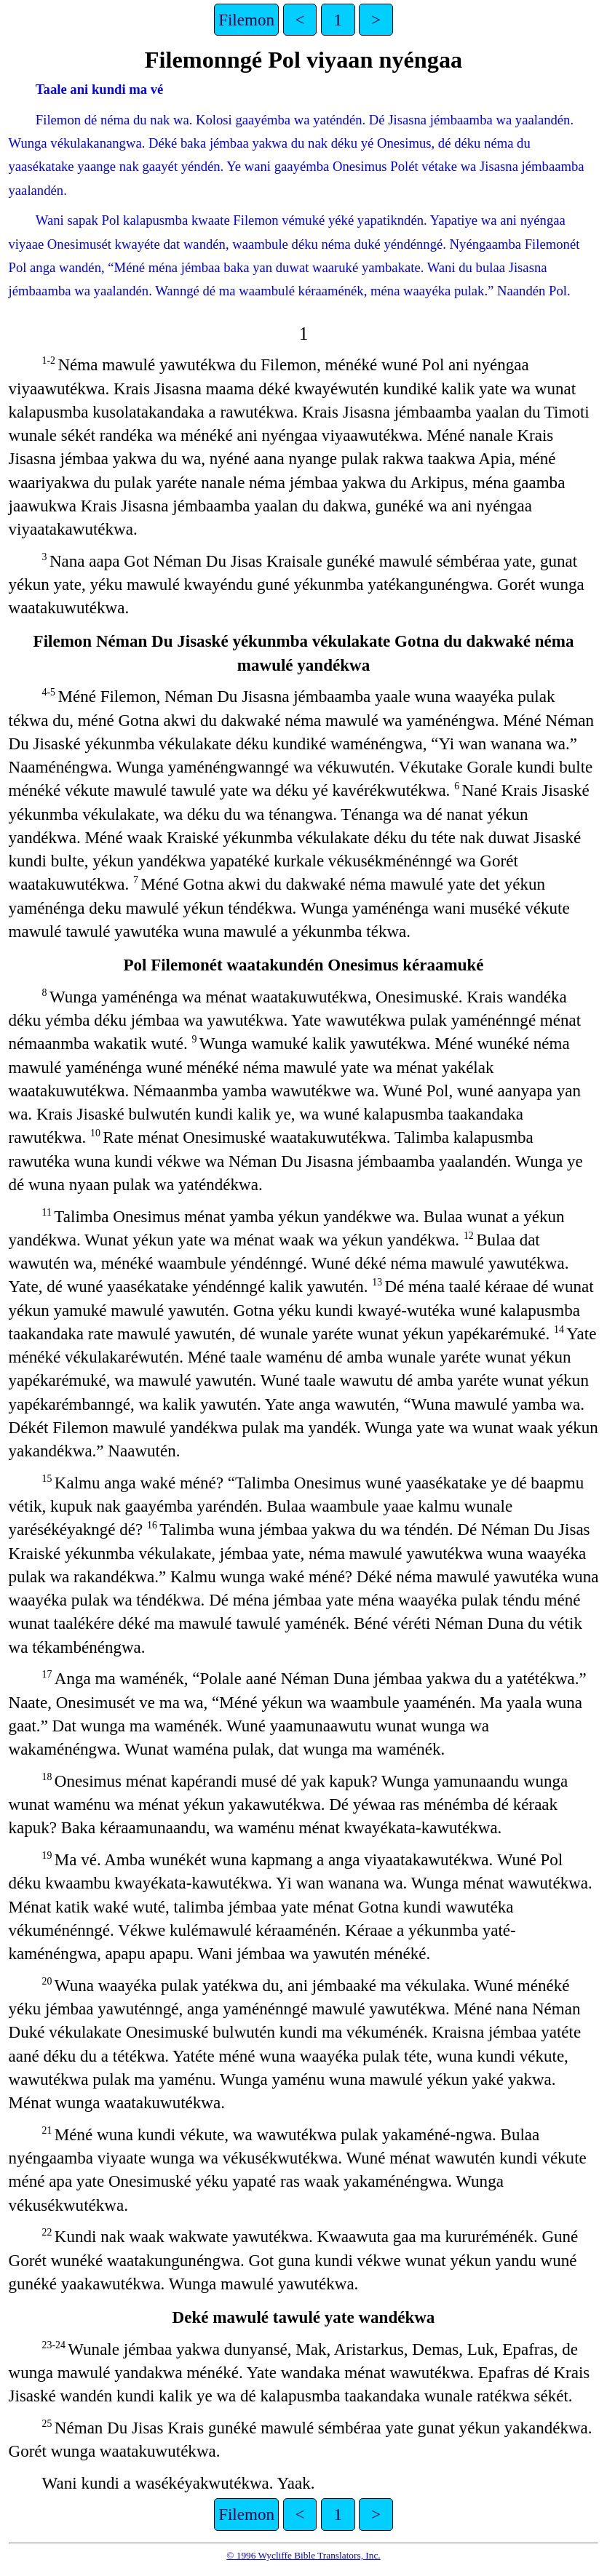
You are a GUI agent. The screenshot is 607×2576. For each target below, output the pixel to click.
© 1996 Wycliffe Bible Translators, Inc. (303, 2555)
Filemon (246, 19)
